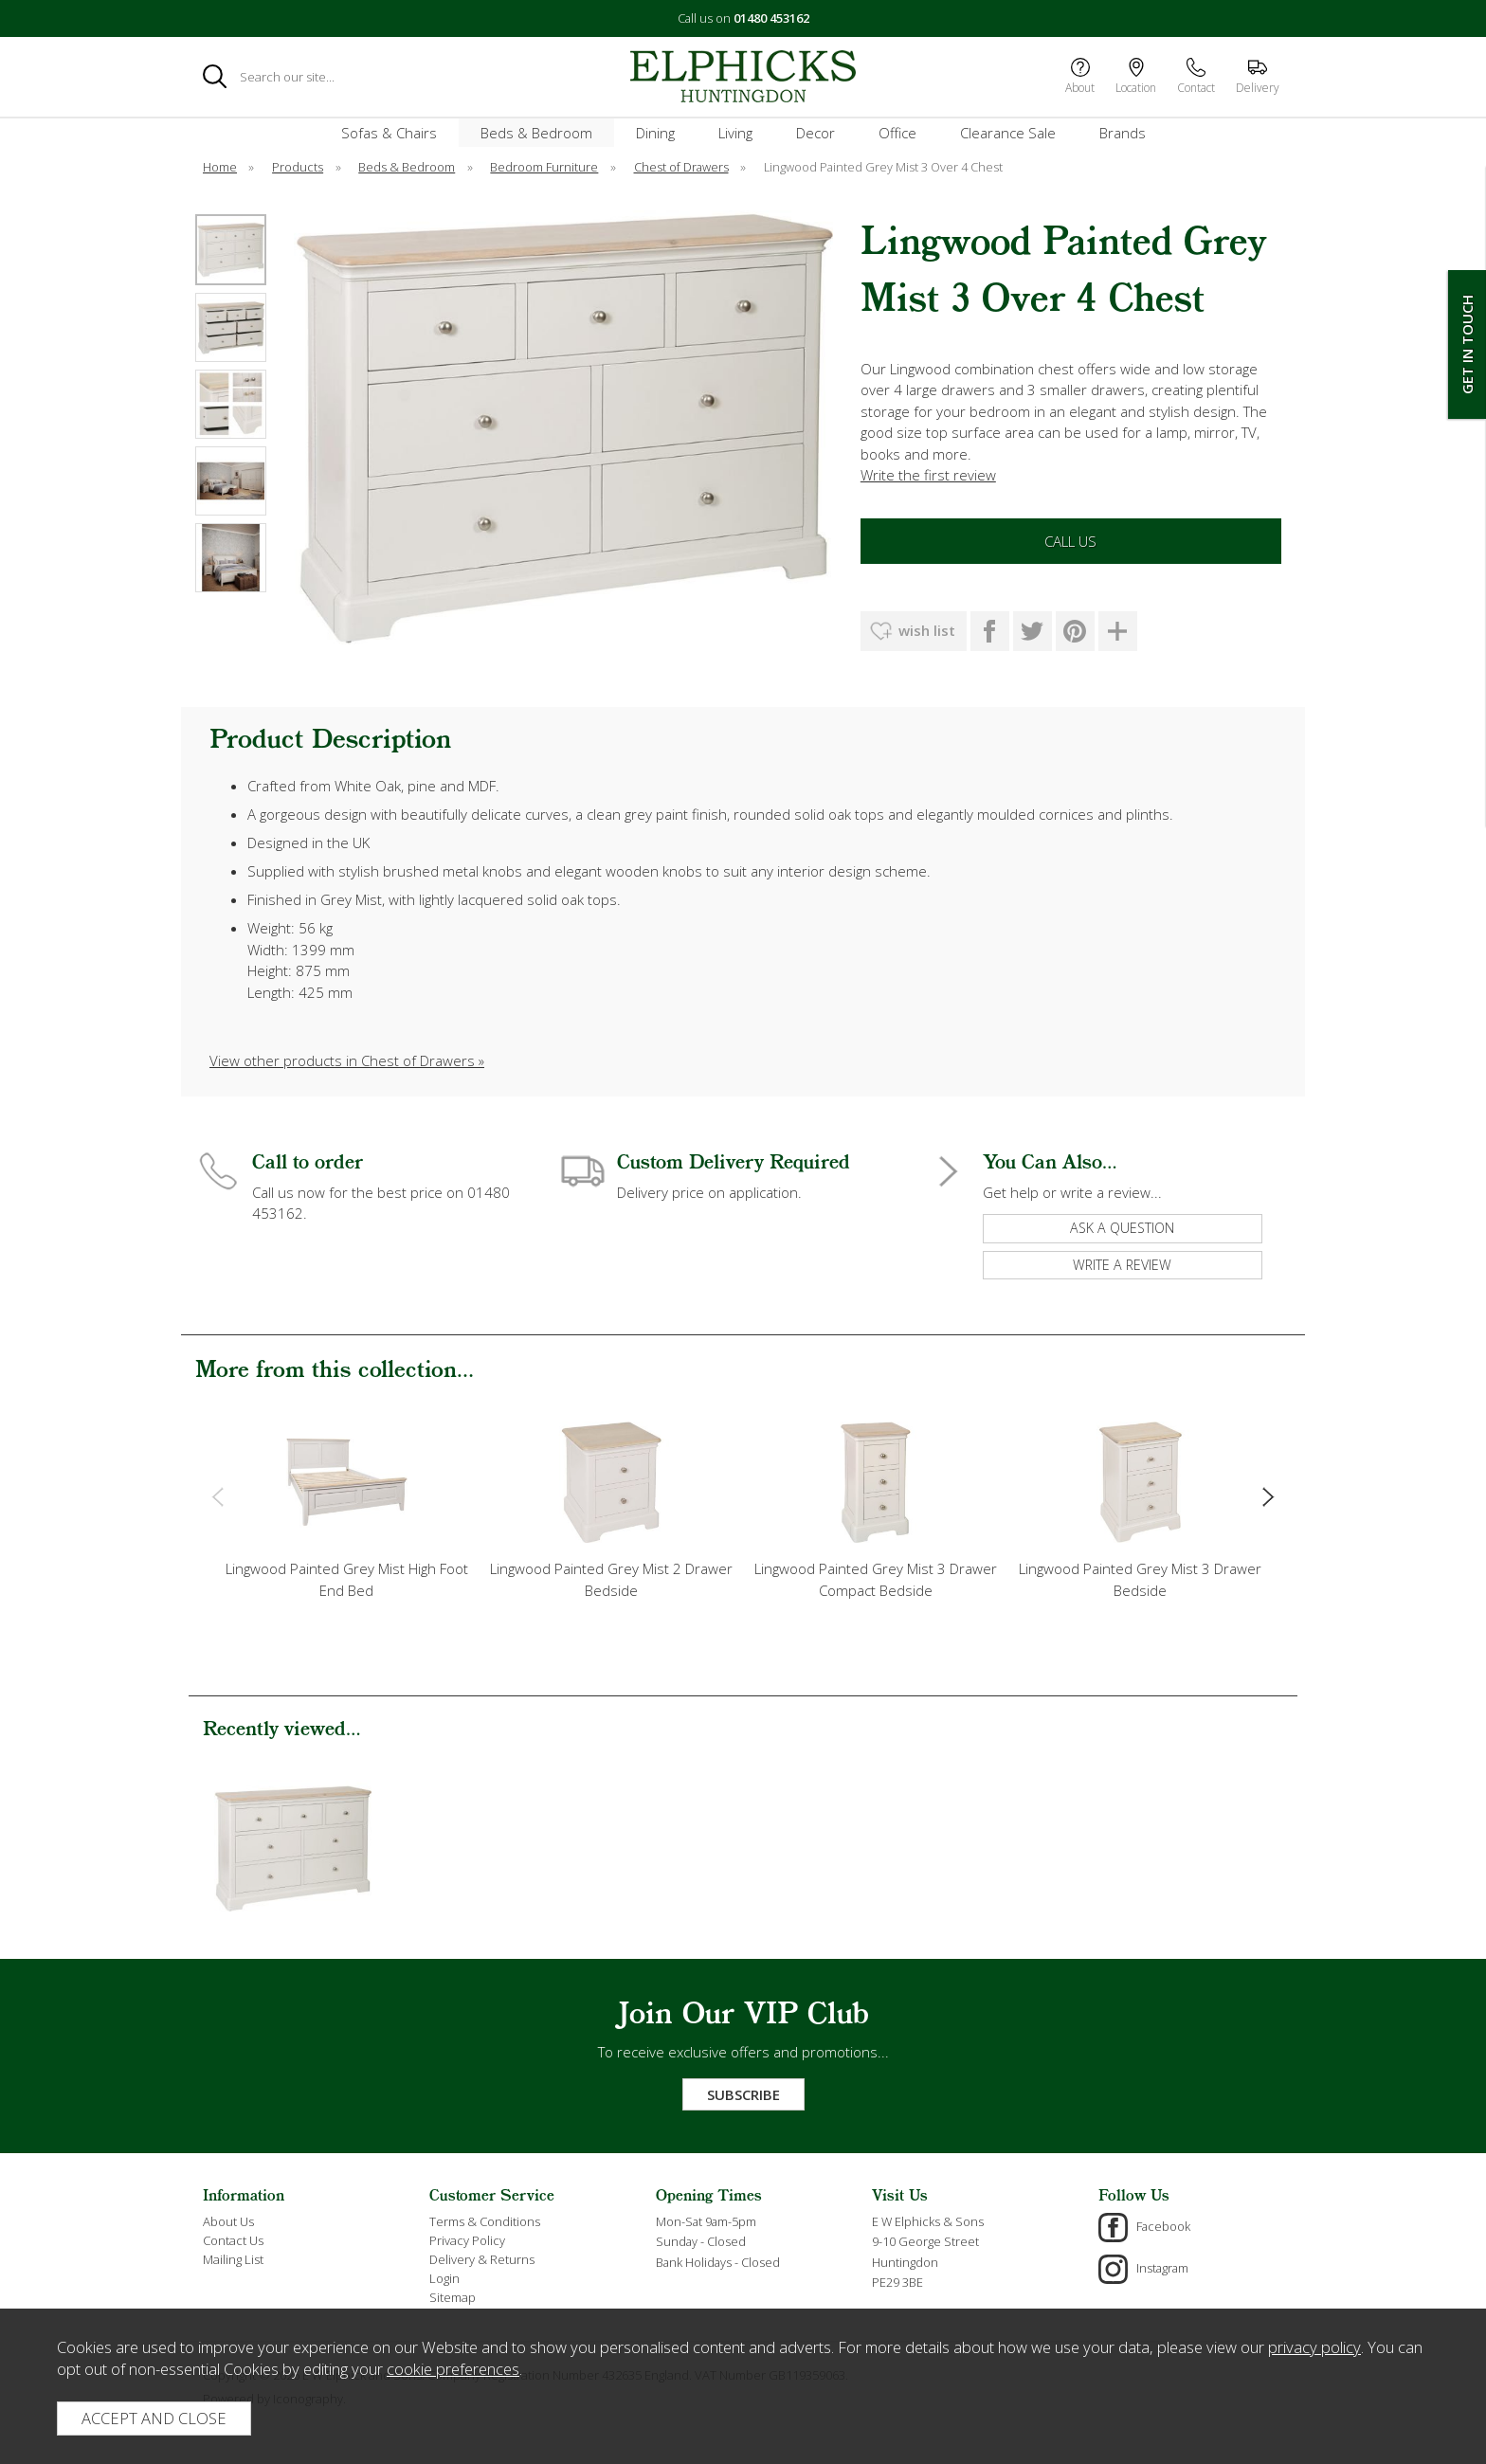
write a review (1122, 1265)
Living (735, 132)
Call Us (1070, 541)
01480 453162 (771, 18)
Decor (815, 132)
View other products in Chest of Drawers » (346, 1060)
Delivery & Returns (482, 2259)
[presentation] (217, 1495)
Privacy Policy (467, 2240)
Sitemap (452, 2297)
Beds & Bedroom (536, 132)
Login (444, 2278)
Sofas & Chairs (389, 132)
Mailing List (233, 2259)
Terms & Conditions (484, 2221)
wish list (926, 630)
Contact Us (233, 2240)
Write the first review (928, 474)
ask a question (1122, 1228)
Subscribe (743, 2094)
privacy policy (1314, 2347)
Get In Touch (1467, 344)
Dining (655, 132)
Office (897, 132)
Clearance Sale (1008, 132)
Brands (1122, 132)
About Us (228, 2221)
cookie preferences (453, 2369)
